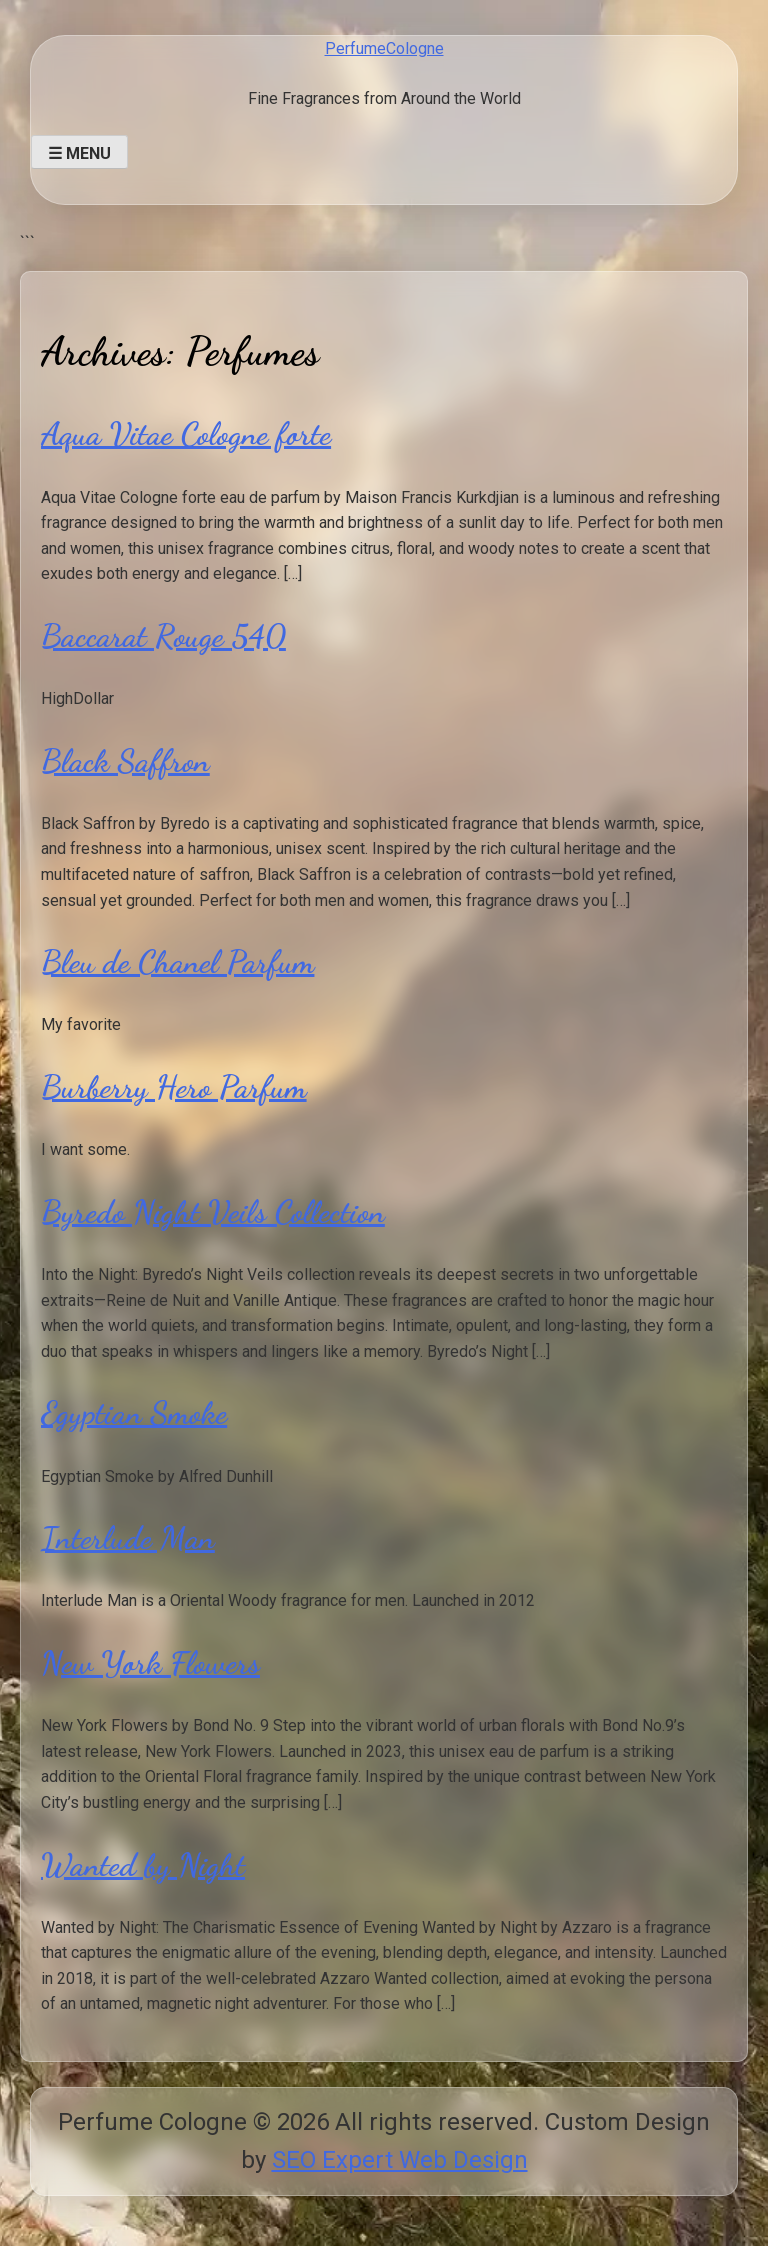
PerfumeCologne (384, 48)
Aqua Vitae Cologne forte (186, 434)
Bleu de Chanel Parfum (177, 962)
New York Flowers (150, 1663)
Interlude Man (128, 1538)
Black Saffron (125, 761)
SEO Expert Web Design (400, 2160)
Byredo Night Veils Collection (213, 1212)
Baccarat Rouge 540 (163, 636)
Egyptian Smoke (134, 1413)
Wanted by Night (143, 1865)
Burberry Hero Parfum (174, 1087)
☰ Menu (79, 153)
